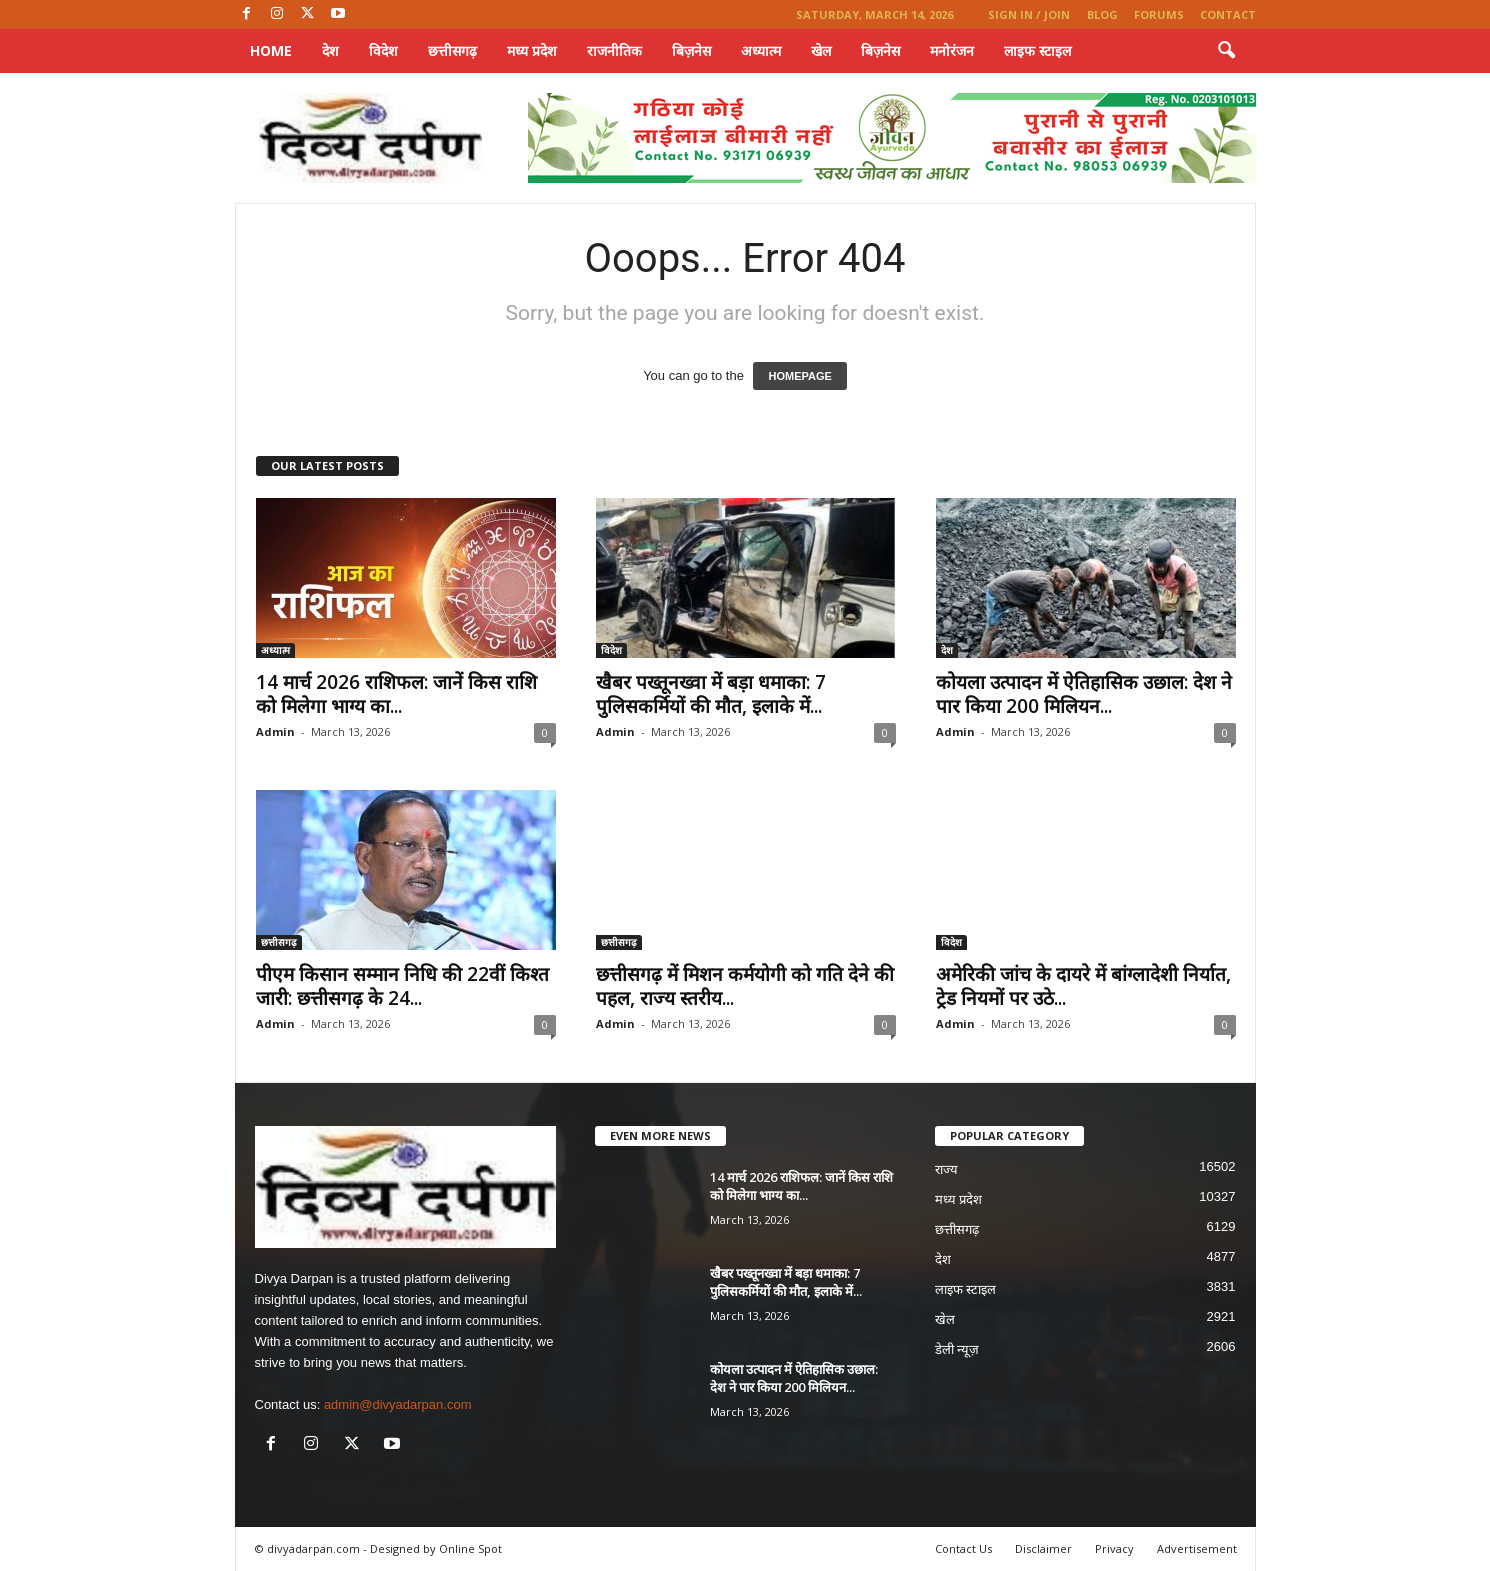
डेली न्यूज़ (957, 1349)
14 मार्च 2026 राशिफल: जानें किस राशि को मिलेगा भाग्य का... (396, 694)
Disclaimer (1043, 1548)
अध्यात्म (761, 50)
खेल (821, 50)
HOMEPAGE (799, 376)
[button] (1226, 51)
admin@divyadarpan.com (398, 1404)
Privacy (1114, 1548)
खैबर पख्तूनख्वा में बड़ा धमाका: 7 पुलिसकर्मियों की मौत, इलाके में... (711, 694)
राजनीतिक (614, 50)
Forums (1159, 14)
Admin (275, 731)
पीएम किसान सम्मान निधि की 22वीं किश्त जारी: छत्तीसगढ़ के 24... (402, 986)
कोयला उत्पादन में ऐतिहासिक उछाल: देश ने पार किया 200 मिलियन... (1084, 694)
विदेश (383, 50)
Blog (1102, 14)
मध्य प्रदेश (532, 50)
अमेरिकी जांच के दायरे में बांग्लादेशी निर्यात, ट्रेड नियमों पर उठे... (1083, 986)
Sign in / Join (1029, 14)
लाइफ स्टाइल (1037, 50)
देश (330, 50)
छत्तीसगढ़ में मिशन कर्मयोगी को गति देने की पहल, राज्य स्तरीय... (745, 986)
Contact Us (963, 1548)
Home (271, 50)
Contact (1228, 14)
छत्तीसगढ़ (452, 50)
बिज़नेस (691, 50)
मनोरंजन (952, 50)
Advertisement (1197, 1548)
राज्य (946, 1169)
